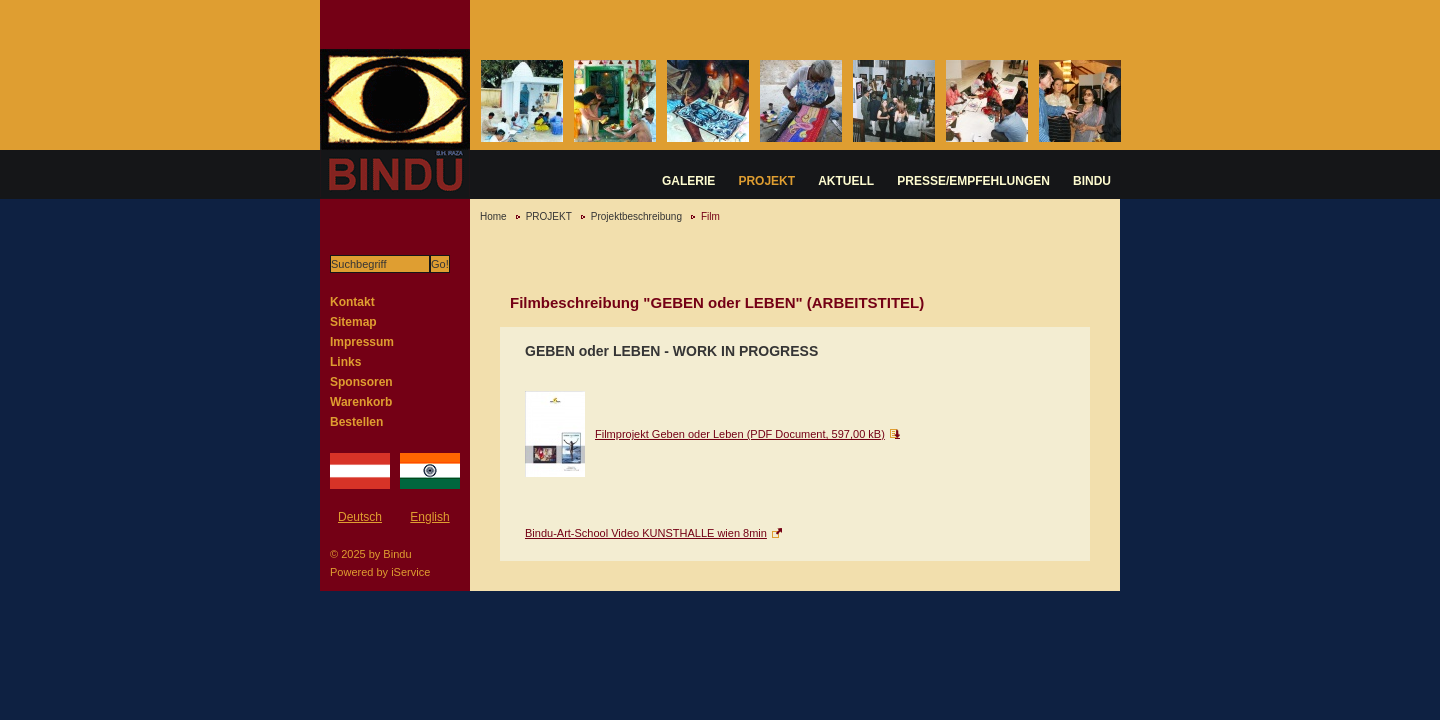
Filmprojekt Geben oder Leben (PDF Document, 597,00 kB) (740, 434)
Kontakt (352, 302)
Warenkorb (361, 402)
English (429, 517)
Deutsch (360, 517)
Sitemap (353, 322)
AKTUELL (846, 181)
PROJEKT (766, 181)
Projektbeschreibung (636, 216)
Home (493, 216)
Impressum (362, 342)
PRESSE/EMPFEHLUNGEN (973, 181)
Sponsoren (361, 382)
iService (410, 572)
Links (345, 362)
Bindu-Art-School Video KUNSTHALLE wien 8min (646, 533)
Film (710, 216)
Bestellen (356, 422)
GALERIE (688, 181)
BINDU (1092, 181)
